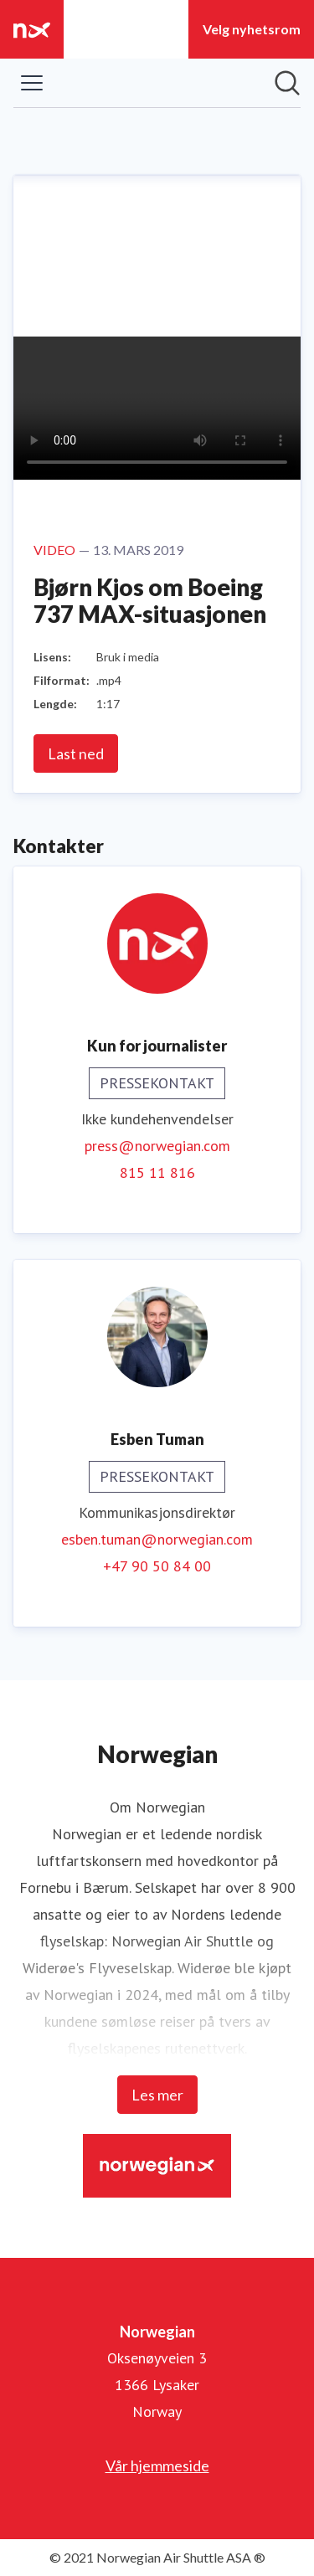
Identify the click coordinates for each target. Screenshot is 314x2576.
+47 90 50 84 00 (157, 1566)
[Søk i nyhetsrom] (287, 82)
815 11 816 (157, 1172)
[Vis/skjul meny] (31, 83)
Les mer (157, 2094)
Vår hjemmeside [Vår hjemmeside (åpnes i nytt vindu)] (157, 2465)
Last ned (76, 753)
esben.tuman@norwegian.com (157, 1539)
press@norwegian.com (157, 1145)
